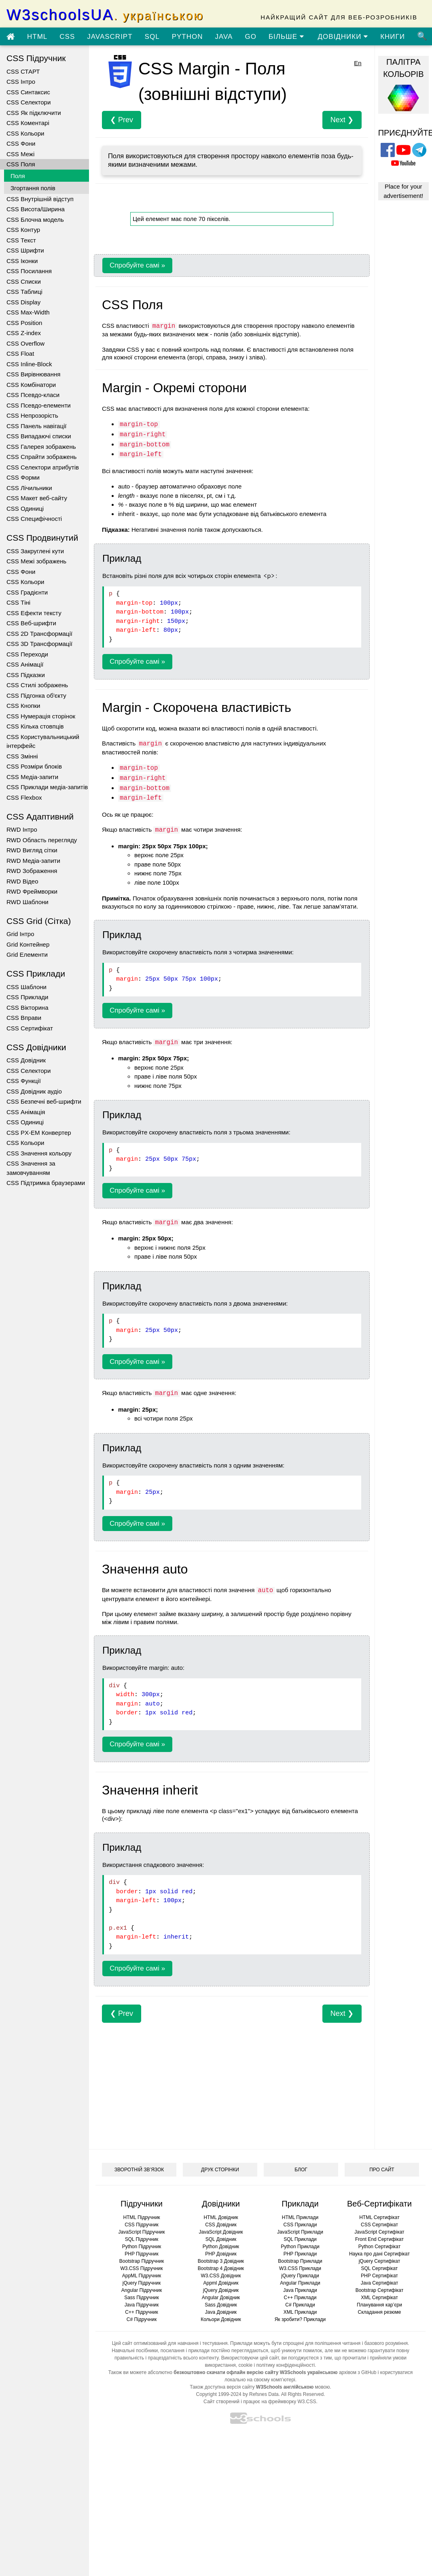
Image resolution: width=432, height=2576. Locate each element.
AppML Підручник (141, 2276)
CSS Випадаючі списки (38, 436)
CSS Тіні (18, 602)
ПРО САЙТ (381, 2170)
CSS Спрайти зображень (41, 456)
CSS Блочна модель (35, 219)
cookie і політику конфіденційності (276, 2365)
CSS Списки (23, 281)
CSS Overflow (25, 343)
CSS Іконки (22, 260)
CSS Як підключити (33, 112)
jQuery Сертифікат (379, 2261)
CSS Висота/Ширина (35, 209)
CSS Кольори (25, 133)
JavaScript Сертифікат (379, 2232)
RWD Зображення (31, 870)
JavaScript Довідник (221, 2232)
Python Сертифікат (379, 2246)
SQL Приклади (300, 2239)
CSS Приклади (27, 997)
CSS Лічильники (29, 487)
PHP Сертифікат (379, 2276)
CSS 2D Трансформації (39, 633)
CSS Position (24, 322)
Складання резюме (379, 2312)
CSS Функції (23, 1080)
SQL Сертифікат (379, 2268)
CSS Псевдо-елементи (38, 405)
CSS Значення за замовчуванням (30, 1168)
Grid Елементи (27, 954)
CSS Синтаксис (28, 92)
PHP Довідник (220, 2254)
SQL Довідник (220, 2239)
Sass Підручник (141, 2297)
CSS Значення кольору (39, 1153)
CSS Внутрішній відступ (40, 198)
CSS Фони (20, 143)
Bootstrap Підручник (141, 2261)
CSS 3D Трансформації (39, 643)
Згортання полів (33, 188)
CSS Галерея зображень (41, 446)
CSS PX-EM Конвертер (38, 1132)
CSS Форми (23, 477)
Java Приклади (300, 2290)
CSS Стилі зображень (37, 685)
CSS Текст (21, 240)
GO (250, 36)
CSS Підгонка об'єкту (36, 695)
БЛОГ (300, 2170)
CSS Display (23, 302)
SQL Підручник (142, 2239)
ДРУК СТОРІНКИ (220, 2170)
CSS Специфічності (34, 518)
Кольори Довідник (221, 2319)
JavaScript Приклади (300, 2232)
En (357, 62)
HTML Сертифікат (379, 2217)
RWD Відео (22, 881)
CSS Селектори (28, 102)
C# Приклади (300, 2305)
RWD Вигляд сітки (31, 850)
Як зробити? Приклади (300, 2319)
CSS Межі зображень (36, 561)
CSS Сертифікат (29, 1028)
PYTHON (187, 36)
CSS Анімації (24, 664)
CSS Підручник (142, 2225)
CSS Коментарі (27, 122)
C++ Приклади (300, 2297)
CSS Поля (20, 164)
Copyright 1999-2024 (218, 2394)
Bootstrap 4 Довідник (221, 2268)
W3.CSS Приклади (300, 2268)
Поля (18, 175)
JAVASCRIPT (109, 36)
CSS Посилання (29, 271)
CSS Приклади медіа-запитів (47, 787)
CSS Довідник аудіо (34, 1091)
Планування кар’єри (379, 2305)
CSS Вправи (23, 1017)
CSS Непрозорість (32, 415)
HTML (37, 36)
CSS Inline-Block (29, 364)
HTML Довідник (220, 2217)
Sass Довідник (221, 2305)
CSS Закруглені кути (35, 551)
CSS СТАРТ (23, 71)
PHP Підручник (141, 2254)
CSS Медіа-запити (32, 776)
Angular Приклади (300, 2283)
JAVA (224, 36)
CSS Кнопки (23, 705)
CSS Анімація (25, 1112)
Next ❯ (342, 120)
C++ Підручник (141, 2312)
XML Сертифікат (379, 2297)
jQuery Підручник (142, 2283)
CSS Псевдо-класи (32, 394)
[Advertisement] (224, 2079)
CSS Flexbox (24, 797)
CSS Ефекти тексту (33, 612)
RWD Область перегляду (41, 840)
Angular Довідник (221, 2297)
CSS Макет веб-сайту (36, 498)
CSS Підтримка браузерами (45, 1182)
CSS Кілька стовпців (35, 726)
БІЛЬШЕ (286, 36)
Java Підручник (142, 2305)
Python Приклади (300, 2246)
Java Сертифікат (379, 2283)
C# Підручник (142, 2319)
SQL (152, 36)
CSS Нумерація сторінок (40, 716)
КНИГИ (392, 36)
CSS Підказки (25, 674)
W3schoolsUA (105, 14)
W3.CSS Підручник (141, 2268)
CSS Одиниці (25, 508)
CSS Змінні (22, 756)
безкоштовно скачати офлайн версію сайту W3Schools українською (255, 2372)
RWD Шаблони (27, 901)
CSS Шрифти (25, 250)
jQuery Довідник (221, 2290)
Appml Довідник (221, 2283)
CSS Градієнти (27, 592)
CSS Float (20, 353)
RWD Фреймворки (31, 891)
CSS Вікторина (27, 1007)
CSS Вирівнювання (33, 374)
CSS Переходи (27, 654)
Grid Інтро (20, 933)
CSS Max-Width (28, 312)
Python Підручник (141, 2246)
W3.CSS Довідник (221, 2276)
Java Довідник (221, 2312)
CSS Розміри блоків (34, 766)
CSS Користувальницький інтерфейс (42, 741)
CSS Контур (23, 229)
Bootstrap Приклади (300, 2261)
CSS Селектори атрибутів (42, 467)
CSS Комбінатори (31, 384)
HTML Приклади (300, 2217)
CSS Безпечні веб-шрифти (43, 1101)
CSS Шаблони (26, 986)
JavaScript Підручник (141, 2232)
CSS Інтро (20, 81)
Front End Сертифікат (379, 2239)
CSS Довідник (26, 1060)
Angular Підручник (141, 2290)
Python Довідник (221, 2246)
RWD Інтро (21, 829)
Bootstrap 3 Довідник (221, 2261)
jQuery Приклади (300, 2276)
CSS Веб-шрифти (31, 623)
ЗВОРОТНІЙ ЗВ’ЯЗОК (139, 2170)
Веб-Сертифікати (379, 2203)
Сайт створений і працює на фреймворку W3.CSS (259, 2401)
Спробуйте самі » (137, 265)
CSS (67, 36)
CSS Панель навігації (36, 426)
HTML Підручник (141, 2217)
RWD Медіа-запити (33, 860)
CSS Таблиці (24, 291)
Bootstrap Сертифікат (380, 2290)
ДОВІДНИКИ (343, 36)
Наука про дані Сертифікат (379, 2254)
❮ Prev (121, 120)
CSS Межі (20, 154)
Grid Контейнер (27, 944)
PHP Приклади (300, 2254)
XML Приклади (300, 2312)
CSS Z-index (23, 332)
